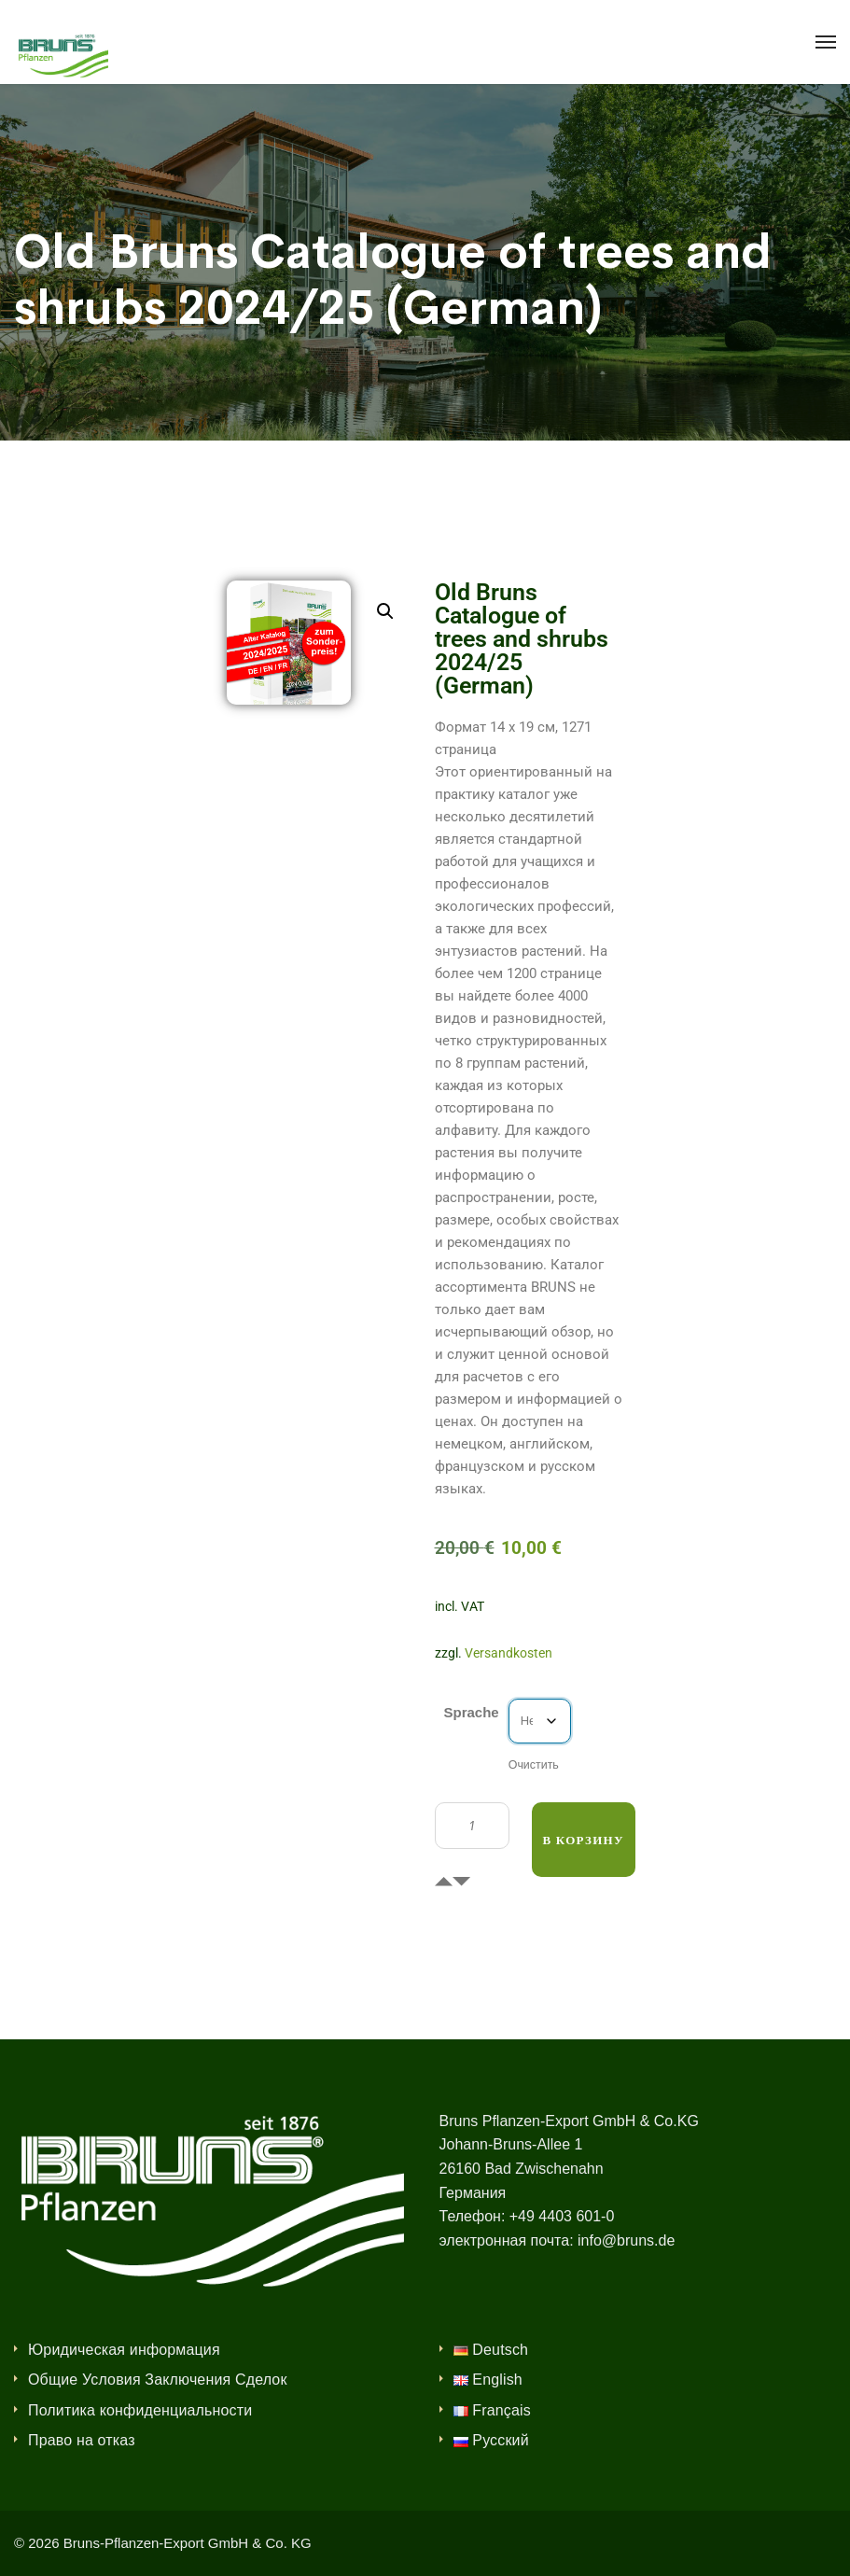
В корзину (583, 1840)
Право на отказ (81, 2440)
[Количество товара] (472, 1825)
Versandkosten (508, 1652)
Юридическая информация (124, 2350)
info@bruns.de (626, 2240)
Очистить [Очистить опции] (534, 1764)
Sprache (471, 1712)
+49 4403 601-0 (562, 2216)
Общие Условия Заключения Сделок (157, 2379)
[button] (385, 611)
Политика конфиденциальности (140, 2410)
